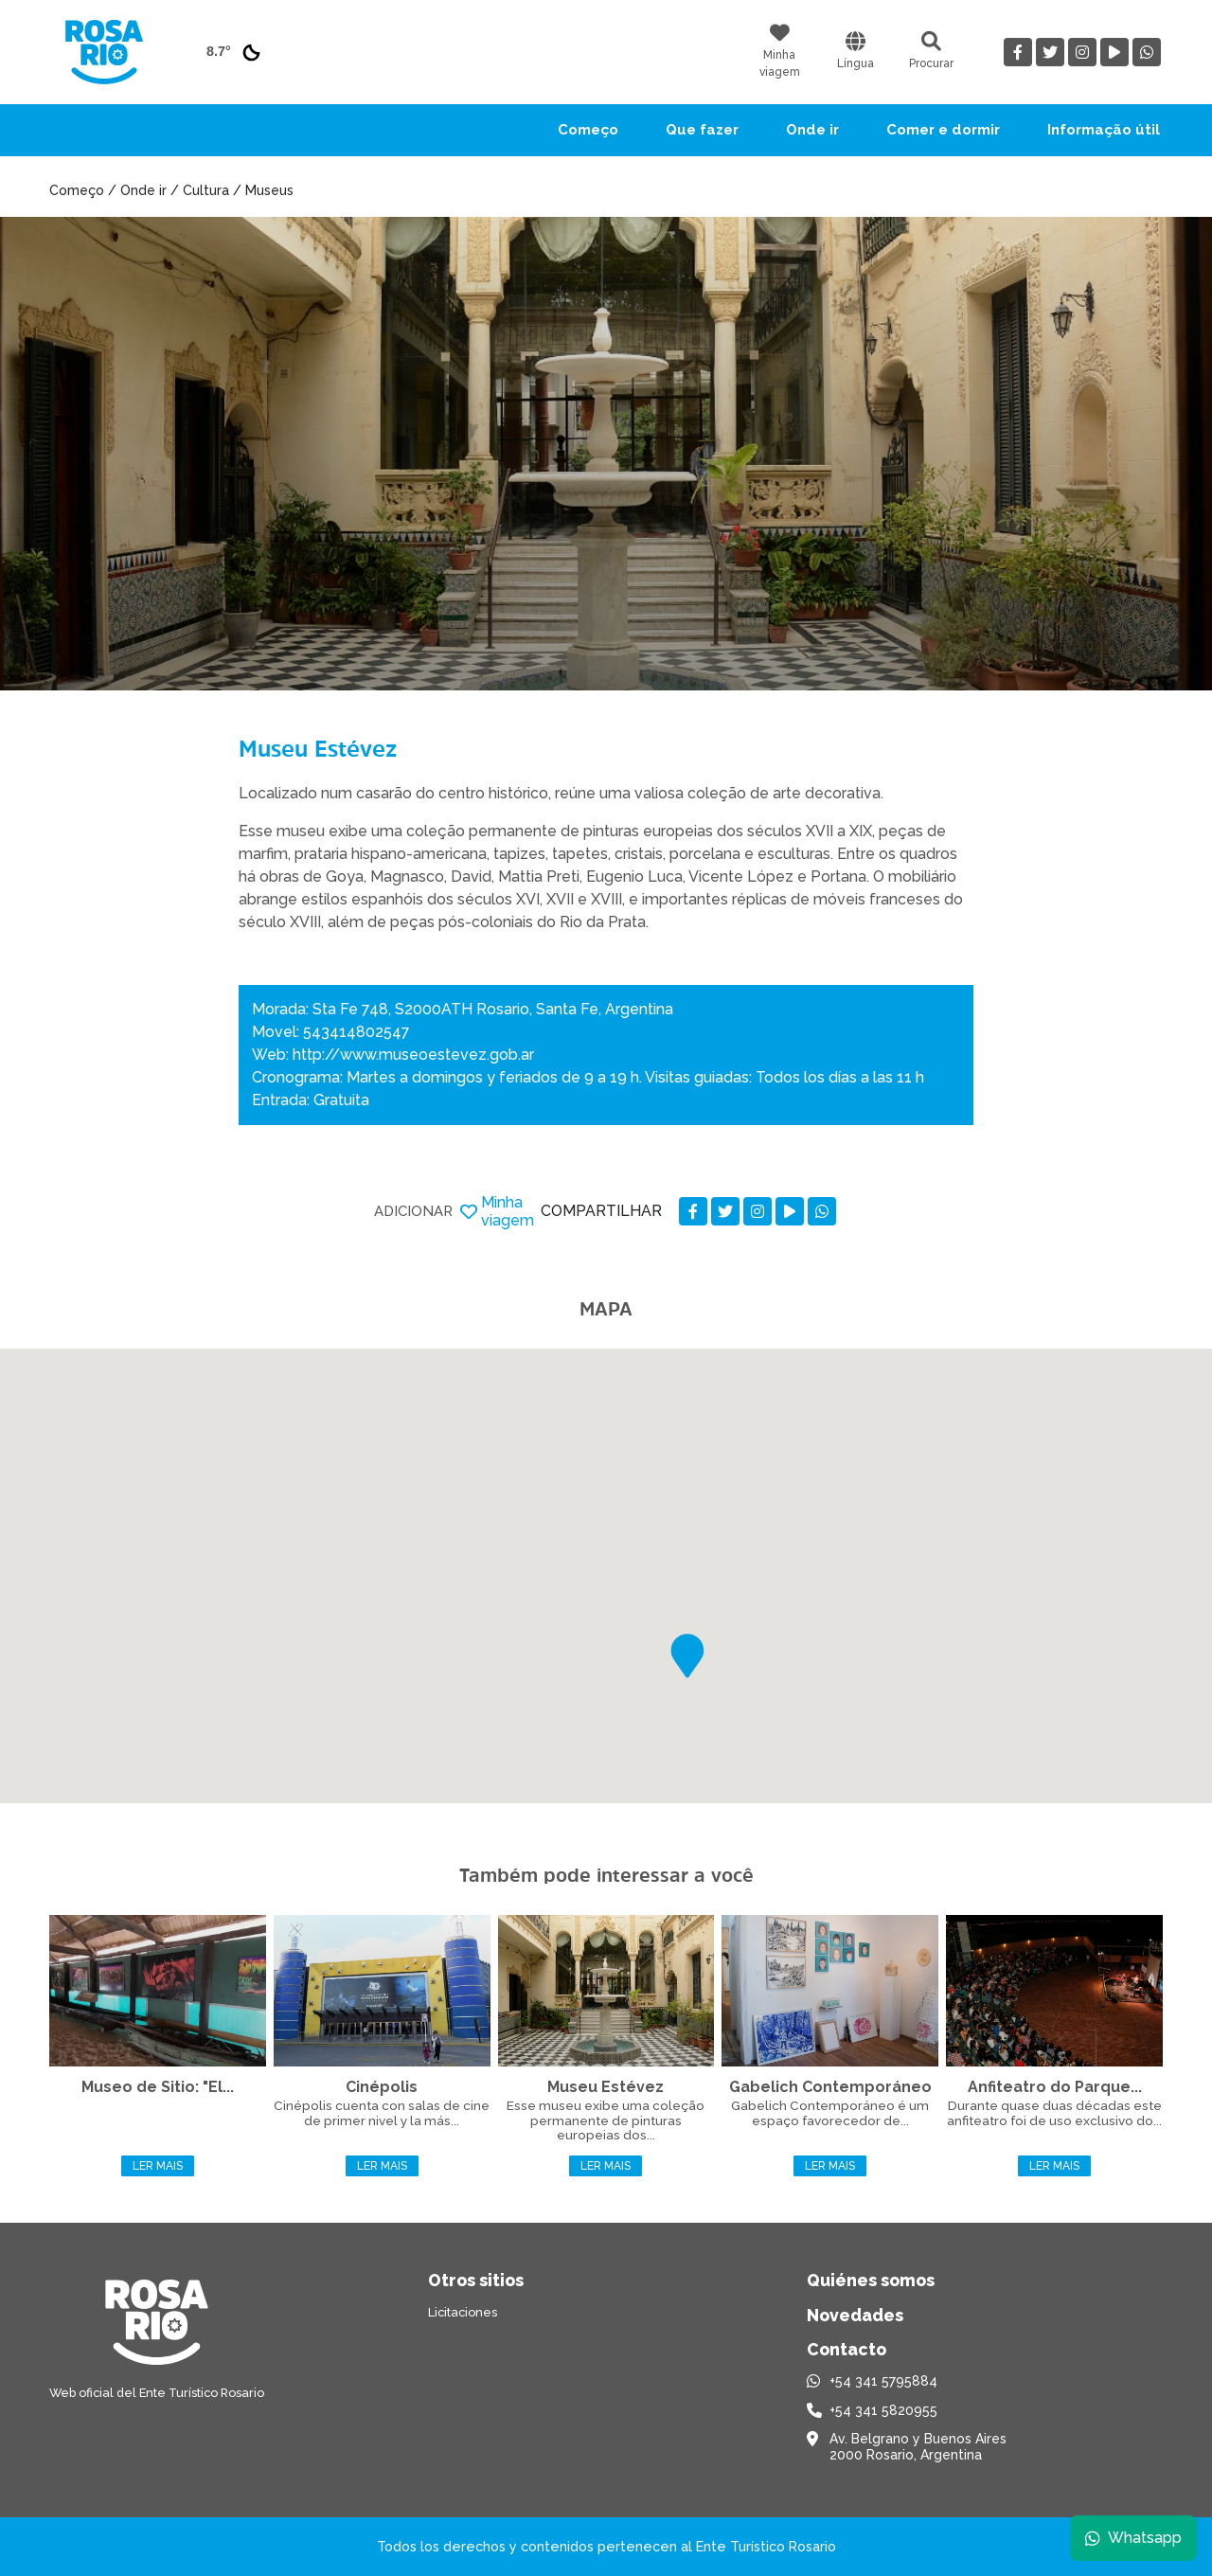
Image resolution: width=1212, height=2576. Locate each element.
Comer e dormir (943, 129)
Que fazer (702, 129)
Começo (588, 129)
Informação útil (1103, 129)
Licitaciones (462, 2312)
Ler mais (158, 2166)
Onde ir (812, 129)
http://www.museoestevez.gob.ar (413, 1055)
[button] (687, 1656)
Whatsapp (1133, 2538)
